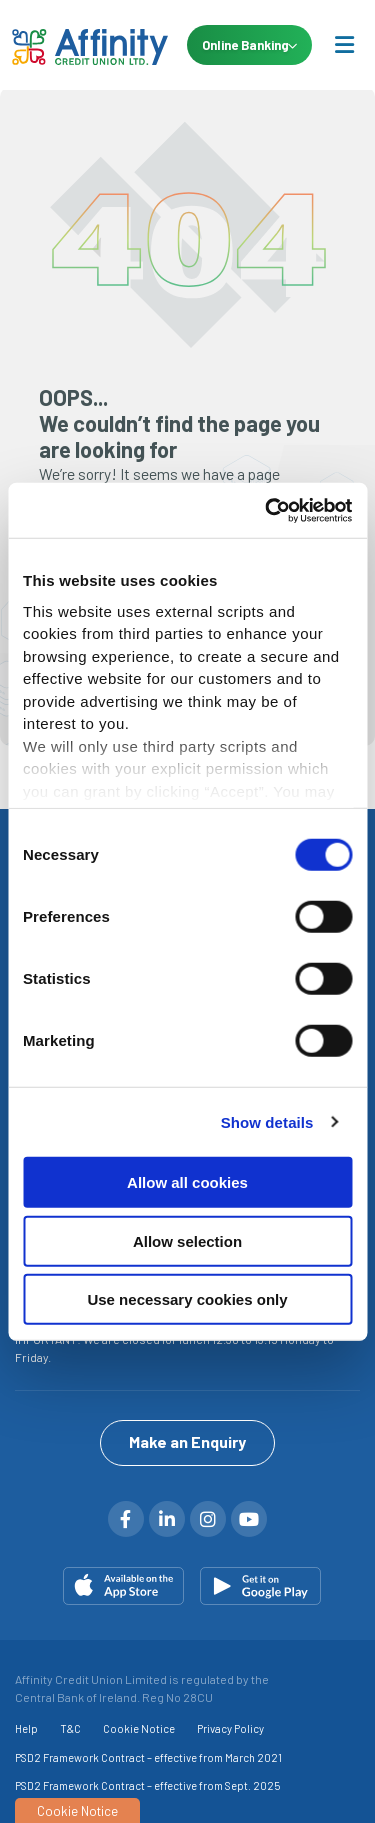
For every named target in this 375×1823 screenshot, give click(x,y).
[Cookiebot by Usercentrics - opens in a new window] (267, 510)
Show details (267, 1121)
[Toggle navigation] (344, 44)
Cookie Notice (139, 1726)
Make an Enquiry (187, 1439)
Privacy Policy (230, 1726)
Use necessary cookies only (187, 1299)
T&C (70, 1726)
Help (26, 1726)
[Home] (80, 45)
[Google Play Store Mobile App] (260, 1584)
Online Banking (248, 45)
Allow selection (187, 1240)
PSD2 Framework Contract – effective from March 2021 (148, 1755)
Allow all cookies (187, 1182)
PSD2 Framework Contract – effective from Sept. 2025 (147, 1783)
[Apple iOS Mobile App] (123, 1584)
